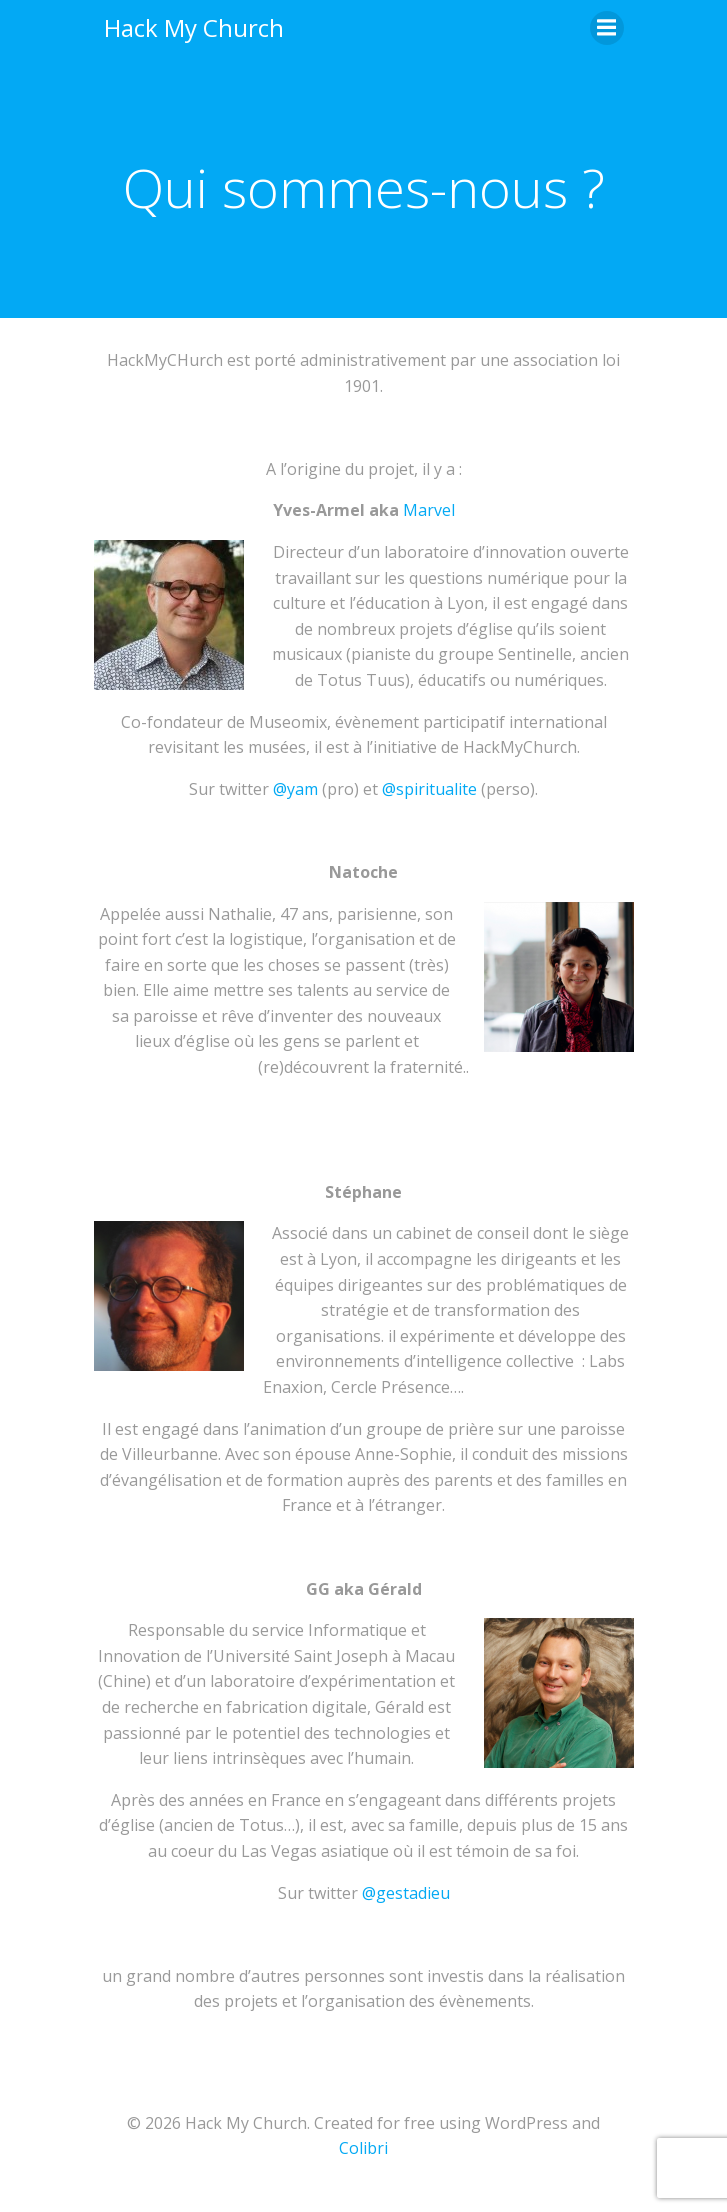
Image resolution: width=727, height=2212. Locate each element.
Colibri (363, 2148)
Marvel (429, 510)
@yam (295, 789)
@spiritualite (429, 789)
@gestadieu (406, 1893)
